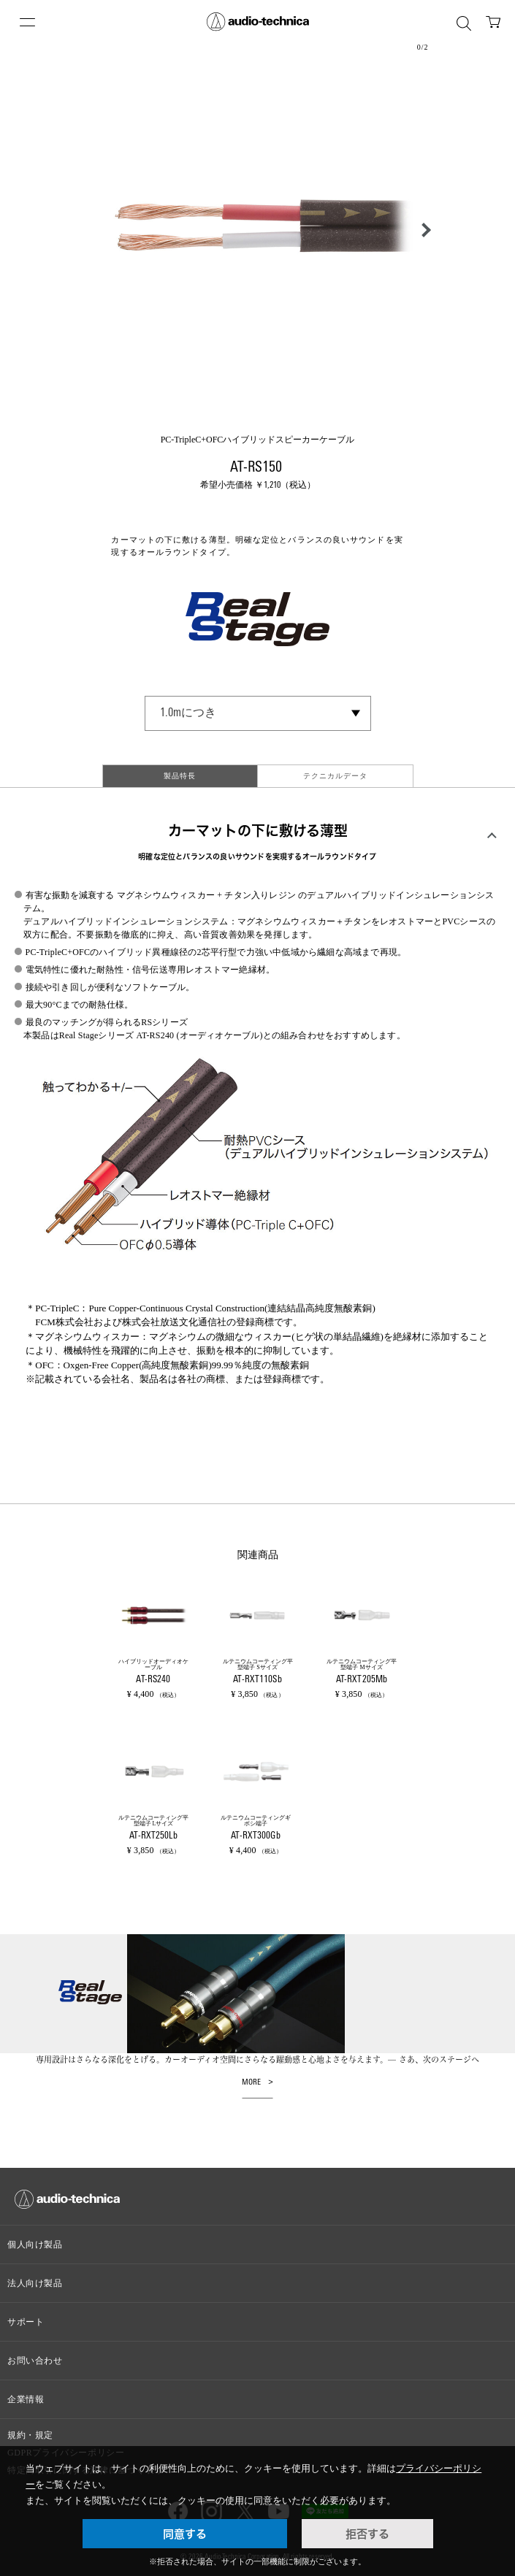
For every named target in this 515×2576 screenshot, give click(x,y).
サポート (25, 2322)
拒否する (367, 2533)
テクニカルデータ (335, 776)
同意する (185, 2533)
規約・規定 (30, 2435)
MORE (251, 2083)
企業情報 (25, 2399)
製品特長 (180, 776)
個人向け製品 (35, 2244)
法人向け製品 (35, 2283)
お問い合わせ (35, 2360)
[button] (422, 230)
